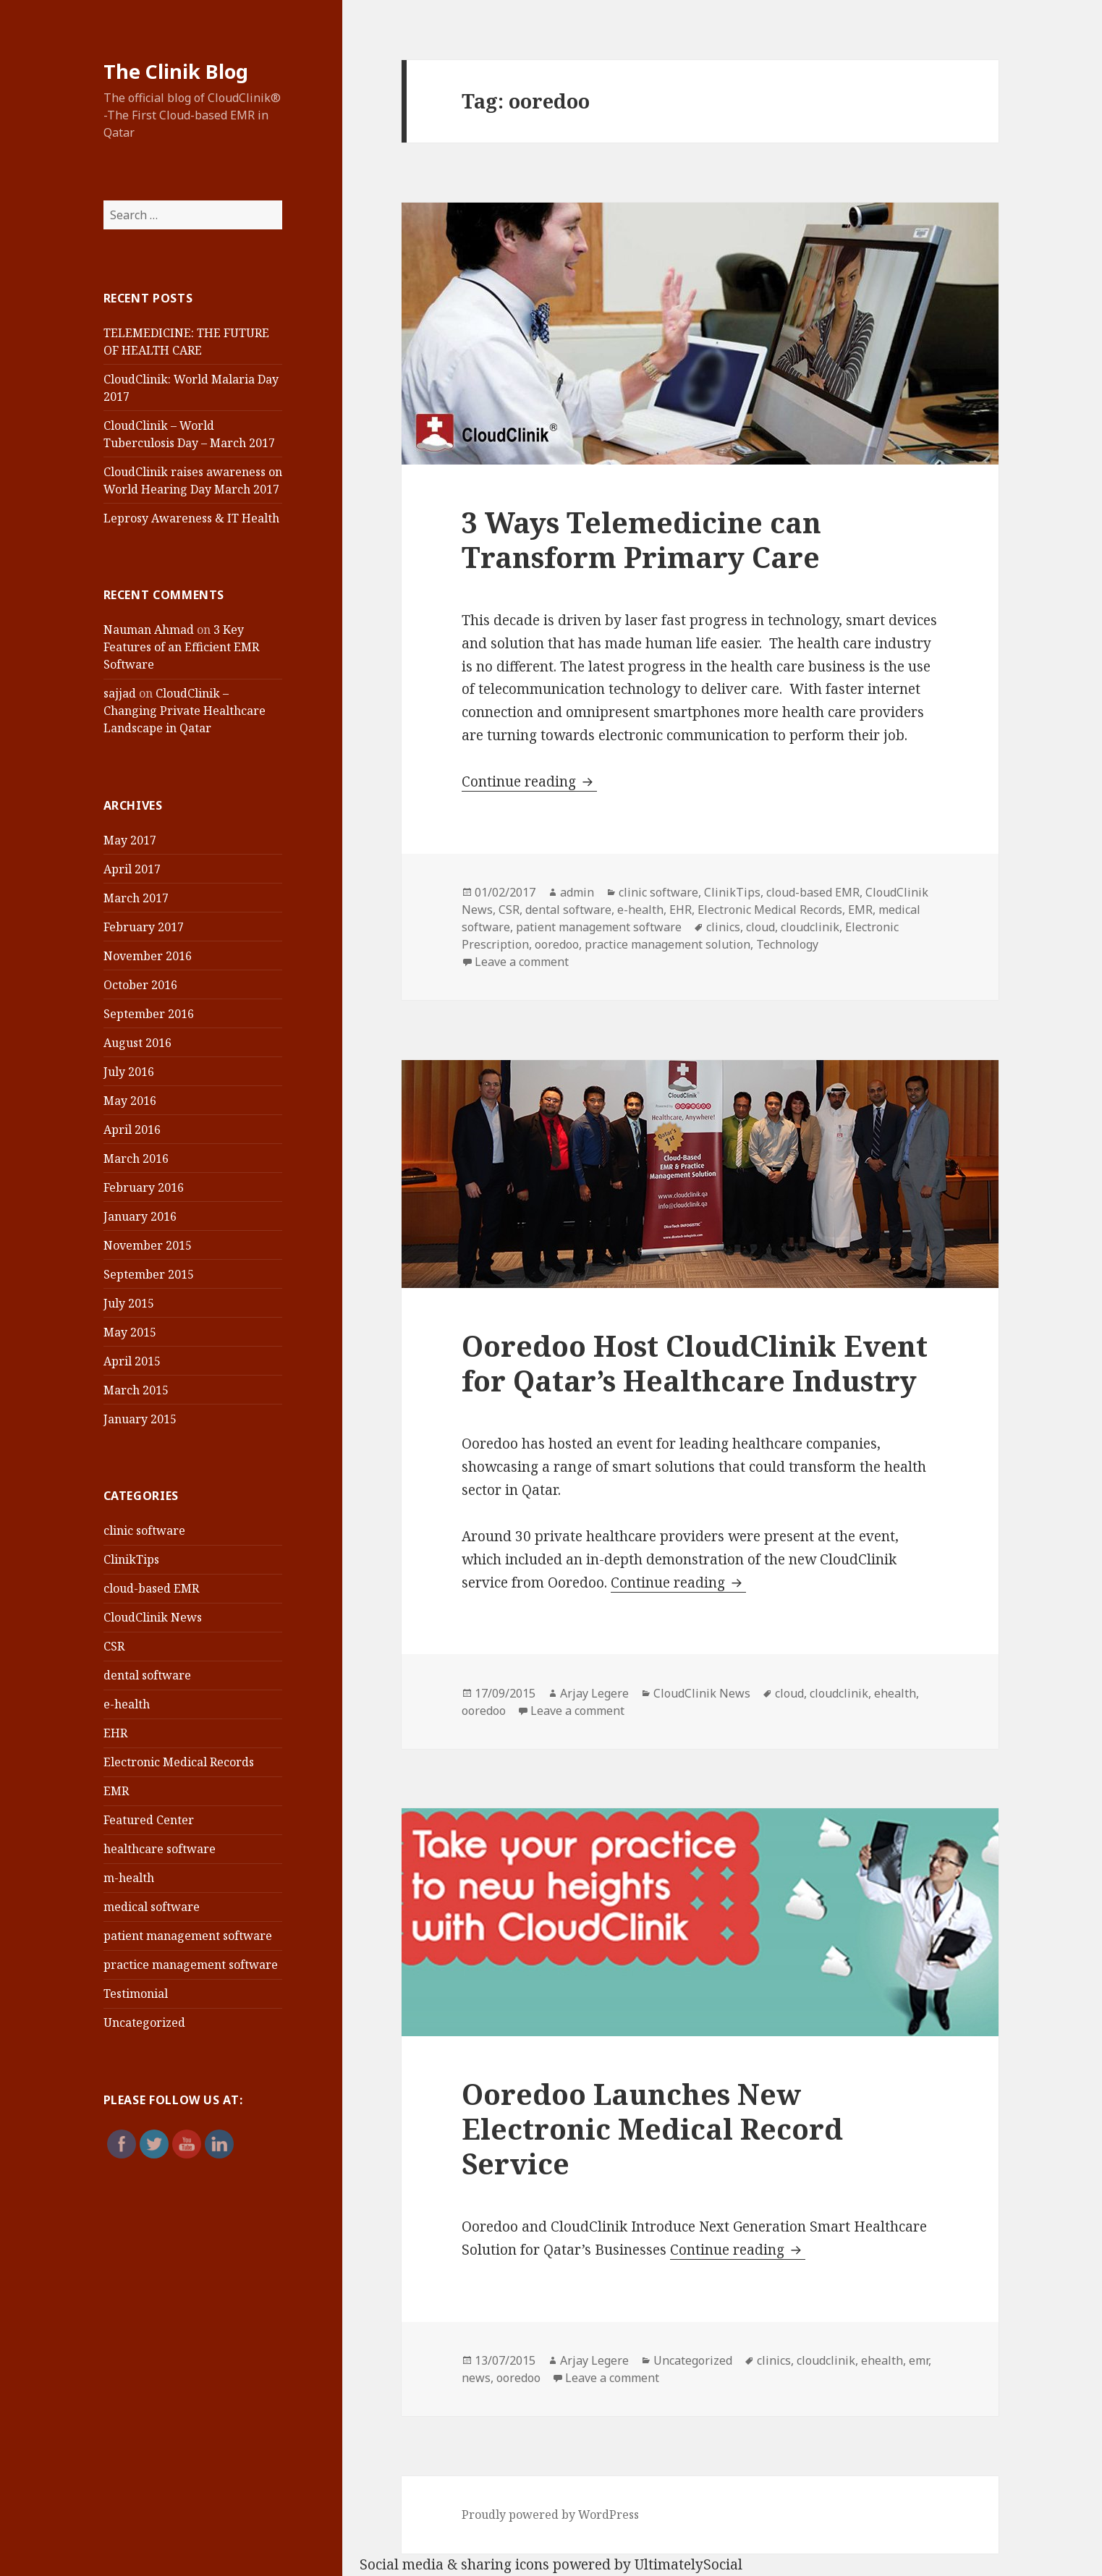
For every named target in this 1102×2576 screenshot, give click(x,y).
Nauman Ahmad (148, 629)
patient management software (187, 1936)
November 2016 (147, 956)
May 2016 (129, 1101)
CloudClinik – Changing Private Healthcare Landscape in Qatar (184, 710)
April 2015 (132, 1361)
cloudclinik (810, 927)
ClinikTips (131, 1559)
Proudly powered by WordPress (550, 2514)
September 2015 (148, 1274)
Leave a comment (522, 962)
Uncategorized (144, 2022)
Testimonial (135, 1993)
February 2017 (143, 927)
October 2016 (140, 985)
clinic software (144, 1530)
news (476, 2378)
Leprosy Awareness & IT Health (191, 518)
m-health (128, 1878)
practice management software (190, 1965)
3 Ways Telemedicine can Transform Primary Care (641, 539)
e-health (126, 1704)
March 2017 (136, 898)
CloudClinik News (152, 1617)
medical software (151, 1907)
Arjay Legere (594, 1693)
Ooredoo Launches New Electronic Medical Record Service (652, 2128)
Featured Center (148, 1820)
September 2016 (148, 1014)
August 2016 (137, 1043)
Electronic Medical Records (178, 1762)
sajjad (119, 693)
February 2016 (143, 1187)
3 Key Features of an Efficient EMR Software (181, 647)
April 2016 (132, 1129)
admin (577, 892)
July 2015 (128, 1303)
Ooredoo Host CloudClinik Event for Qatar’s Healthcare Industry (695, 1362)
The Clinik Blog (175, 71)
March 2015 (136, 1390)
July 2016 (128, 1072)
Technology (787, 944)
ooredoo (557, 944)
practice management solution (667, 944)
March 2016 (136, 1158)
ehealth (895, 1693)
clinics (723, 927)
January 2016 (140, 1216)
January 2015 (140, 1419)
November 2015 (147, 1245)
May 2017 (129, 840)
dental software (147, 1675)
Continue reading (529, 781)
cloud (760, 927)
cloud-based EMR (151, 1588)
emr (918, 2360)
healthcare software (159, 1849)
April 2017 (132, 869)
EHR (115, 1733)
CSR (113, 1646)
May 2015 (129, 1332)
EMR (116, 1791)
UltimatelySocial (688, 2564)
